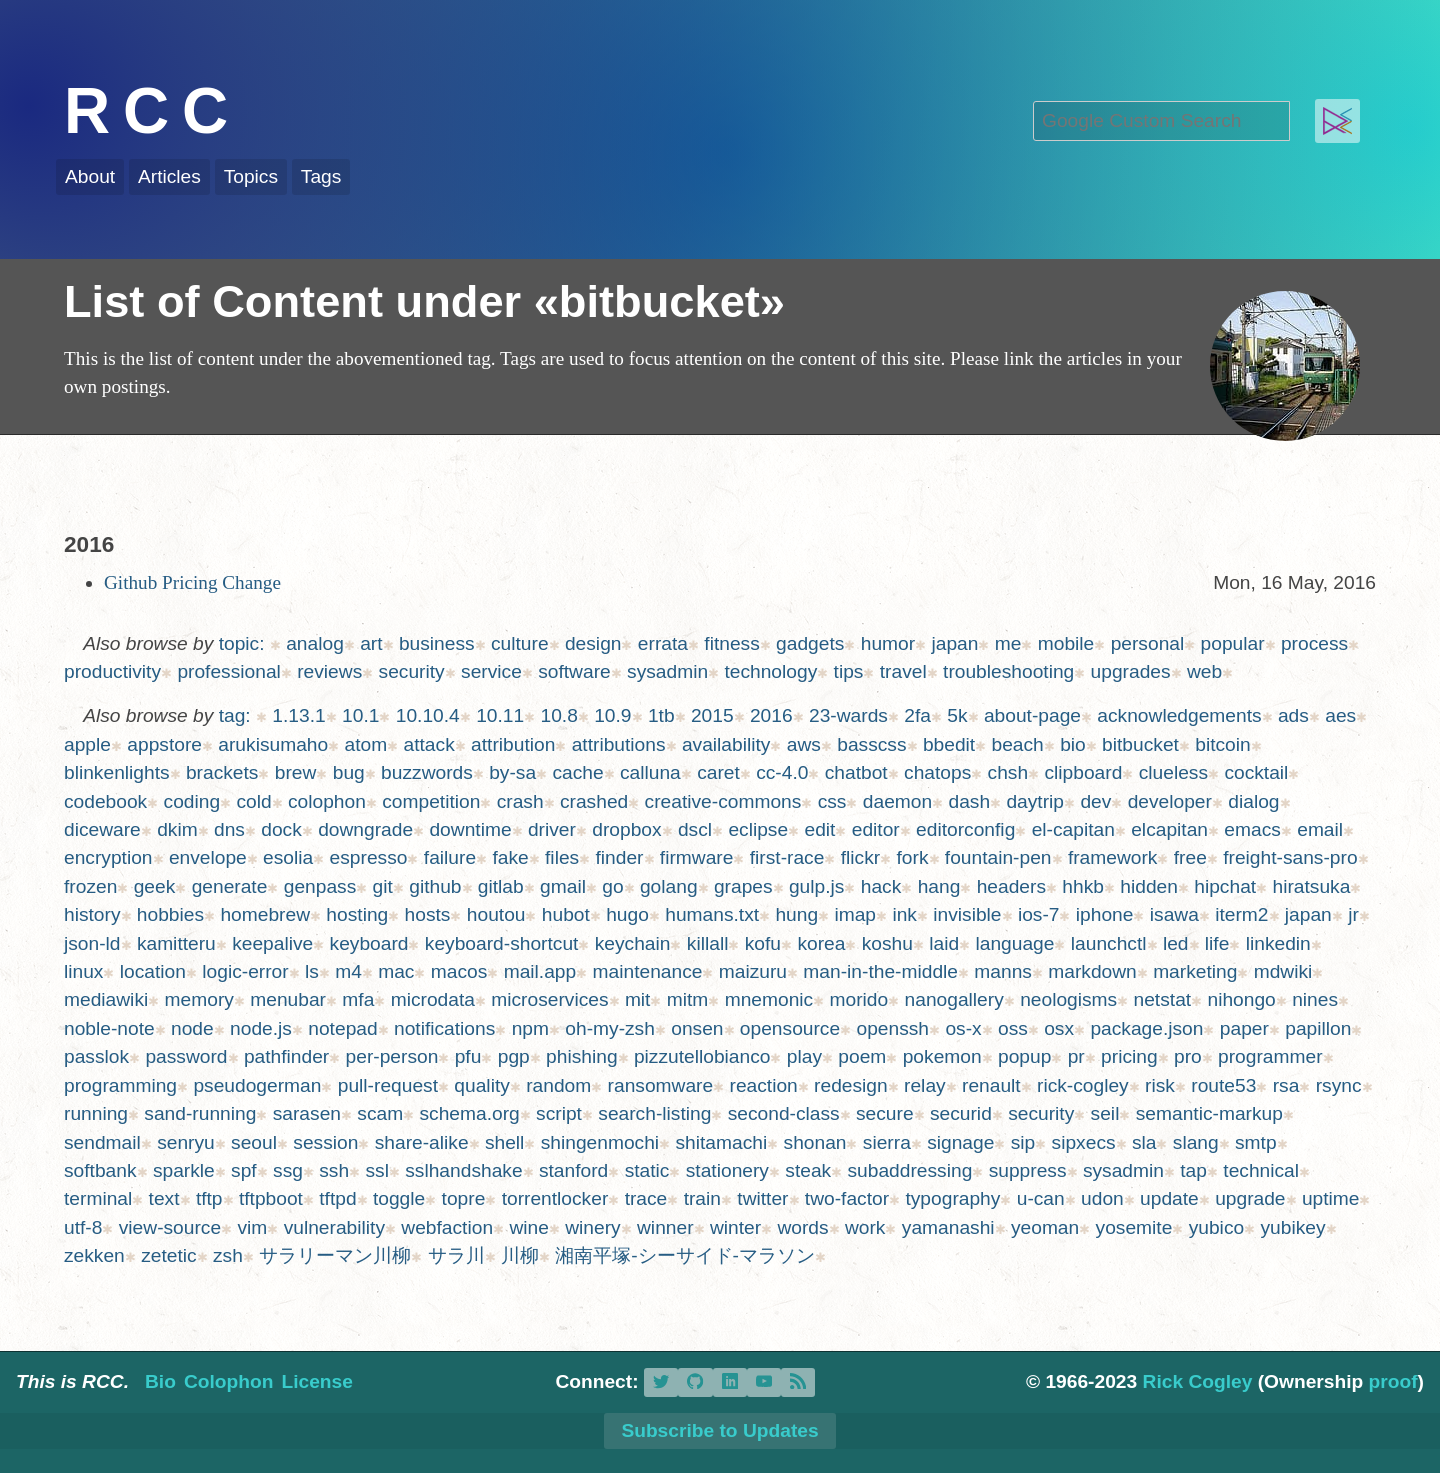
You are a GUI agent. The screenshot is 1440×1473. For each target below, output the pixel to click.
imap (855, 914)
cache (577, 772)
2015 (712, 715)
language (1015, 943)
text (164, 1198)
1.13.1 (298, 715)
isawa (1174, 914)
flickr (860, 857)
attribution (513, 744)
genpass (320, 886)
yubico (1216, 1227)
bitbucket (1140, 744)
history (92, 914)
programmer (1270, 1056)
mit (638, 999)
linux (83, 971)
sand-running (200, 1113)
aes (1340, 715)
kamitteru (176, 943)
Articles (169, 176)
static (647, 1170)
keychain (633, 943)
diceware (102, 829)
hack (881, 886)
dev (1095, 801)
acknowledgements (1179, 715)
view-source (170, 1227)
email (1320, 829)
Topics (251, 176)
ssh (334, 1170)
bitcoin (1222, 744)
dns (229, 829)
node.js (261, 1028)
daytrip (1035, 801)
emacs (1252, 829)
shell (504, 1142)
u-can (1041, 1198)
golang (669, 886)
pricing (1129, 1056)
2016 (771, 715)
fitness (731, 643)
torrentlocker (555, 1198)
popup (1024, 1056)
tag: (235, 715)
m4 (348, 971)
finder (620, 857)
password (186, 1056)
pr (1076, 1056)
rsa (1286, 1085)
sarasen (307, 1113)
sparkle (184, 1170)
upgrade (1250, 1198)
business (437, 643)
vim (252, 1227)
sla (1144, 1142)
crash (520, 801)
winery (592, 1227)
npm (530, 1028)
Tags (321, 176)
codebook (105, 801)
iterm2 (1241, 914)
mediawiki (106, 999)
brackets (222, 772)
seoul (254, 1142)
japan (954, 643)
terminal (98, 1198)
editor (876, 829)
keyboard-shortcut (502, 943)
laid (944, 943)
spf (244, 1170)
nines (1315, 999)
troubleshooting (1008, 671)
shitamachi (721, 1142)
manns (1003, 971)
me (1008, 643)
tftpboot (271, 1198)
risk (1160, 1085)
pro (1188, 1056)
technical (1261, 1170)
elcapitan (1169, 829)
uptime (1331, 1198)
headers (1011, 886)
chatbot (856, 772)
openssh (892, 1028)
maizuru (753, 971)
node (192, 1028)
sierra (887, 1142)
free (1190, 857)
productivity (112, 671)
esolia (288, 857)
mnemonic (769, 999)
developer (1170, 801)
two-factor (847, 1198)
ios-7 (1039, 914)
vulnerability (334, 1227)
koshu (887, 943)
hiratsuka (1311, 886)
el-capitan (1073, 829)
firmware (697, 857)
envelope (208, 857)
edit (819, 829)
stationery (727, 1170)
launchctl (1109, 943)
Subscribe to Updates (719, 1430)
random (558, 1085)
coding (192, 801)
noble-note (109, 1028)
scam (380, 1113)
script (559, 1113)
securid (961, 1113)
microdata (433, 999)
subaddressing (910, 1170)
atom (366, 744)
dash (969, 801)
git (383, 886)
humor (888, 643)
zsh (228, 1255)
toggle (399, 1198)
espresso (369, 857)
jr (1353, 914)
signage (960, 1142)
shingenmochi (600, 1142)
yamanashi (948, 1227)
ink (904, 914)
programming (120, 1085)
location (153, 971)
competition (431, 801)
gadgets (810, 643)
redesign (851, 1085)
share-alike (422, 1142)
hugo (627, 914)
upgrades (1131, 671)
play (804, 1056)
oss (1013, 1028)
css (832, 801)
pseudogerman (257, 1085)
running (96, 1113)
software (574, 671)
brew (296, 772)
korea (821, 943)
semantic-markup (1209, 1113)
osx (1059, 1028)
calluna (650, 772)
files (562, 857)
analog (315, 643)
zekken (94, 1255)
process (1314, 643)
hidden (1149, 886)
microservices (549, 999)
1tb (661, 715)
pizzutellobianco (702, 1056)
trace (646, 1198)
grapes (743, 886)
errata (663, 643)
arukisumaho (273, 744)
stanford (573, 1170)
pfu (468, 1056)
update (1169, 1198)
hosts (428, 914)
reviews (329, 671)
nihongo (1241, 999)
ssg (288, 1170)
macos (459, 971)
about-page (1032, 715)
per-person (392, 1056)
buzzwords (427, 772)
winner (665, 1227)
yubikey (1293, 1227)
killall (708, 943)
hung (796, 914)
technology (770, 671)
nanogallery (954, 999)
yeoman (1045, 1227)
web (1204, 671)
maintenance (648, 971)
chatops (937, 772)
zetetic (168, 1255)
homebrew (265, 914)
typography (952, 1198)
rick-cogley (1083, 1085)
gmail (563, 886)
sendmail (102, 1142)
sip (1023, 1142)
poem (862, 1056)
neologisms (1068, 999)
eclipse (758, 829)
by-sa (512, 772)
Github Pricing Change (192, 582)
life (1217, 943)
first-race (787, 857)
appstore (164, 744)
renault (991, 1085)
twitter (762, 1198)
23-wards (848, 715)
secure (885, 1113)
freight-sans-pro (1290, 857)
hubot (566, 914)
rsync (1339, 1085)
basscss (871, 744)
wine (528, 1227)
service (491, 671)
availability (726, 744)
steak (808, 1170)
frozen (90, 886)
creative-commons (723, 801)
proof (1393, 1381)
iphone (1105, 914)
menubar (288, 999)
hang (939, 886)
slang (1196, 1142)
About (90, 176)
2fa (917, 715)
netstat (1163, 999)
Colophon (229, 1381)
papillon (1318, 1028)
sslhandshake (463, 1170)
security (412, 671)
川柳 (520, 1255)
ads (1293, 715)
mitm (688, 999)
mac (396, 971)
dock (281, 829)
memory (199, 999)
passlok (96, 1056)
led (1176, 943)
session (325, 1142)
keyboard (369, 943)
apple (87, 744)
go (612, 886)
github (435, 886)
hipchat (1225, 886)
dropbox (626, 829)
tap (1193, 1170)
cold (253, 801)
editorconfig (965, 829)
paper (1244, 1028)
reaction (764, 1085)
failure (450, 857)
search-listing (654, 1113)
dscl (695, 829)
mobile (1066, 643)
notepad (342, 1028)
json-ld (92, 943)
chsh (1008, 772)
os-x (963, 1028)
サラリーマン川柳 (335, 1255)
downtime (470, 829)
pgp (514, 1056)
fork (913, 857)
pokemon (942, 1056)
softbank (100, 1170)
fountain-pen (998, 857)
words (802, 1227)
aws (804, 744)
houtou (496, 914)
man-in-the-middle (880, 971)
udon (1102, 1198)
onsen (697, 1028)
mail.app (540, 971)
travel (903, 671)
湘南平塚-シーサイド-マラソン (685, 1255)
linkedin (1278, 943)
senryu (186, 1142)
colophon (327, 801)
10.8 (558, 715)
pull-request (388, 1085)
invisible (967, 914)
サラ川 (456, 1255)
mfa (358, 999)
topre (464, 1198)
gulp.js (816, 886)
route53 (1223, 1085)
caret (718, 772)
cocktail (1256, 772)
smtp (1256, 1142)
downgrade (365, 829)
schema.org (470, 1113)
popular (1233, 643)
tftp (209, 1198)
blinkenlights (117, 772)
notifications (444, 1028)
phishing (581, 1056)
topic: (242, 643)
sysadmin (667, 671)
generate (230, 886)
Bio (160, 1381)
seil (1105, 1113)
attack (429, 744)
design (593, 643)
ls (312, 971)
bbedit (949, 744)
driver (552, 829)
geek (155, 886)
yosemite (1134, 1227)
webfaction (447, 1227)
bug (349, 772)
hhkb (1083, 886)
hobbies (170, 914)
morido (859, 999)
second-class (784, 1113)
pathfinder (286, 1056)
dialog (1253, 801)
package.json (1146, 1028)
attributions (619, 744)
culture (520, 643)
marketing (1195, 971)
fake (510, 857)
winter (735, 1227)
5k (957, 715)
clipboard (1083, 772)
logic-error (245, 971)
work (865, 1227)
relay (925, 1085)
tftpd (337, 1198)
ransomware (661, 1085)
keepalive (272, 943)
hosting (357, 914)
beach (1018, 744)
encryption (108, 857)
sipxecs (1084, 1142)
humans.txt (712, 914)
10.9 (612, 715)
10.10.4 (428, 715)
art (371, 643)
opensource (790, 1028)
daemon (897, 801)
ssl (376, 1170)
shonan (815, 1142)
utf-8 (83, 1227)
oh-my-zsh (610, 1028)
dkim (177, 829)
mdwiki (1283, 971)
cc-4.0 (782, 772)
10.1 (360, 715)
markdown (1092, 971)
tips (849, 671)
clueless (1173, 772)
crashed (594, 801)
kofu (763, 943)
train (702, 1198)
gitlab (501, 886)
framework (1113, 857)
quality (481, 1085)
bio (1073, 744)
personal (1148, 643)
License (316, 1381)
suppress (1028, 1170)
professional (228, 671)
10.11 (500, 715)
